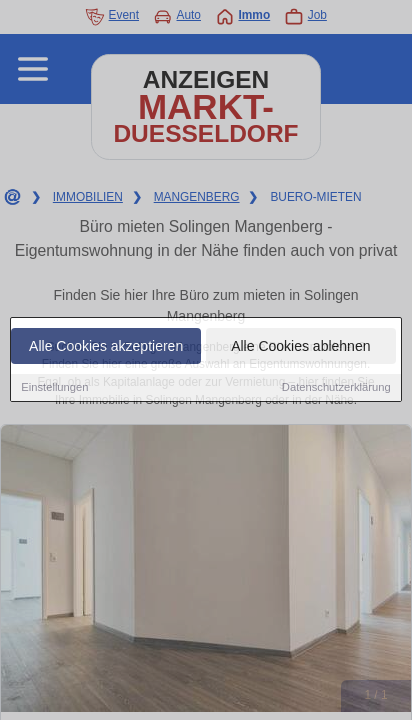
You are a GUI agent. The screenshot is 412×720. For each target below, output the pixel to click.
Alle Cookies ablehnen (300, 347)
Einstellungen (54, 388)
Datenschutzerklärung (336, 388)
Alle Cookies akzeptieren (106, 347)
